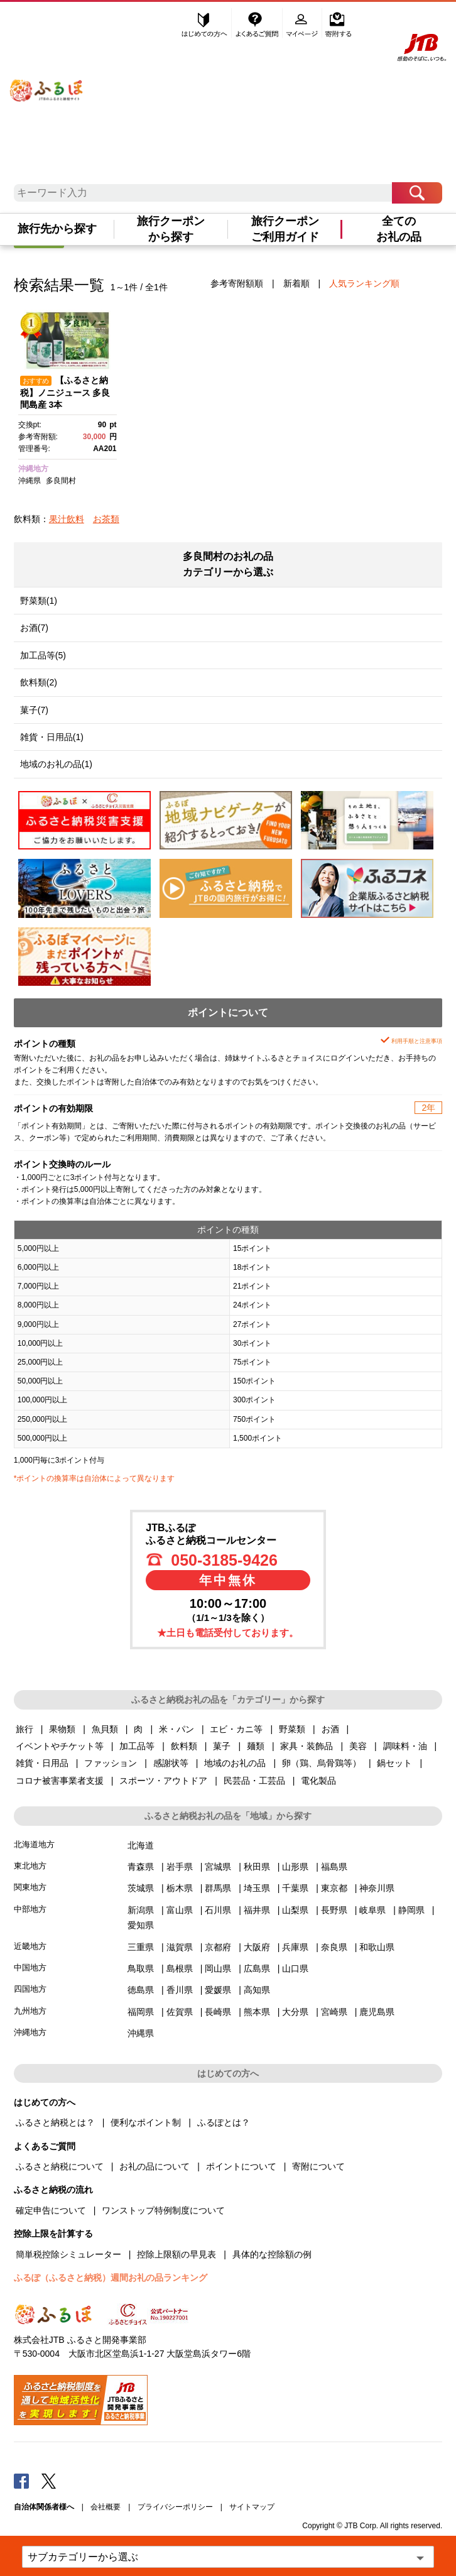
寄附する (338, 23)
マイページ (303, 23)
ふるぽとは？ (223, 2122)
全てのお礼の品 (398, 229)
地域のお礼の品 (235, 1763)
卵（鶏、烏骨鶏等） (321, 1763)
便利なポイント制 (146, 2122)
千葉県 (295, 1888)
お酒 (330, 1729)
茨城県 (141, 1888)
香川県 (179, 1990)
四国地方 (30, 1989)
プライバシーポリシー (175, 2506)
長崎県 (218, 2012)
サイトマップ (251, 2506)
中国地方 (30, 1967)
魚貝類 (105, 1729)
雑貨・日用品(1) (52, 737)
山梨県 (295, 1910)
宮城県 (218, 1867)
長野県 (334, 1910)
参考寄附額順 (236, 283)
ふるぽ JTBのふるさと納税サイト (47, 81)
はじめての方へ (205, 23)
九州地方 (30, 2011)
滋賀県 (179, 1947)
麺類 (255, 1746)
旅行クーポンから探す (171, 229)
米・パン (176, 1729)
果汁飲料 (66, 519)
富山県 (179, 1910)
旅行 (24, 1729)
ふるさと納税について (60, 2166)
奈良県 (334, 1947)
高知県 (257, 1990)
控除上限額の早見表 (176, 2254)
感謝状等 (170, 1763)
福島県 (334, 1867)
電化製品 (318, 1781)
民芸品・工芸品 (254, 1781)
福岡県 (141, 2012)
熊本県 (257, 2012)
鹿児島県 (376, 2012)
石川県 (218, 1910)
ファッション (110, 1763)
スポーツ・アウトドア (163, 1781)
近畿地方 (30, 1946)
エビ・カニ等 (236, 1729)
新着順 (296, 283)
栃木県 (179, 1888)
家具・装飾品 (306, 1746)
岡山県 (218, 1968)
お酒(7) (34, 628)
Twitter (49, 2480)
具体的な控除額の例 (272, 2254)
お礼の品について (154, 2166)
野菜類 (292, 1729)
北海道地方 (34, 1844)
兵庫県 (295, 1947)
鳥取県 (141, 1968)
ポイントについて (241, 2166)
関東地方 (30, 1887)
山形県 (295, 1867)
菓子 (222, 1746)
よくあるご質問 (258, 23)
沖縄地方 (33, 468)
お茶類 (106, 519)
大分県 (295, 2012)
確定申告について (51, 2210)
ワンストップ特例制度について (163, 2210)
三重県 (141, 1947)
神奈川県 (376, 1888)
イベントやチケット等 (60, 1746)
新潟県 (141, 1910)
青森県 (141, 1867)
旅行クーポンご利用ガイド (285, 229)
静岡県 (411, 1910)
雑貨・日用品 (42, 1763)
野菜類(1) (38, 601)
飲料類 (184, 1746)
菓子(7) (34, 710)
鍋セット (394, 1763)
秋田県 (257, 1867)
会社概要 (105, 2506)
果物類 (62, 1729)
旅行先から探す (57, 228)
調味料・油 (405, 1746)
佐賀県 (179, 2012)
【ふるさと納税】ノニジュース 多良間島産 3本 (65, 392)
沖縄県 (29, 480)
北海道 (141, 1845)
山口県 (295, 1968)
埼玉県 (257, 1888)
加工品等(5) (43, 655)
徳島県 (141, 1990)
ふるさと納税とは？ (55, 2122)
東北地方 (30, 1865)
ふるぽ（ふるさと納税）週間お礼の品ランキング (110, 2278)
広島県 (257, 1968)
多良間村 (61, 480)
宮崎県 (334, 2012)
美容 (358, 1746)
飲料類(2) (38, 682)
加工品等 (137, 1746)
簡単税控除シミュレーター (68, 2254)
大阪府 (257, 1947)
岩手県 (179, 1867)
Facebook (21, 2480)
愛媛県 (218, 1990)
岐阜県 (372, 1910)
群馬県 (218, 1888)
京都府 (218, 1947)
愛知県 (141, 1925)
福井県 (257, 1910)
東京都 (334, 1888)
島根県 (179, 1968)
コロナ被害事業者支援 (60, 1781)
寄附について (318, 2166)
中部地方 (30, 1909)
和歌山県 (376, 1947)
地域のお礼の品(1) (56, 764)
